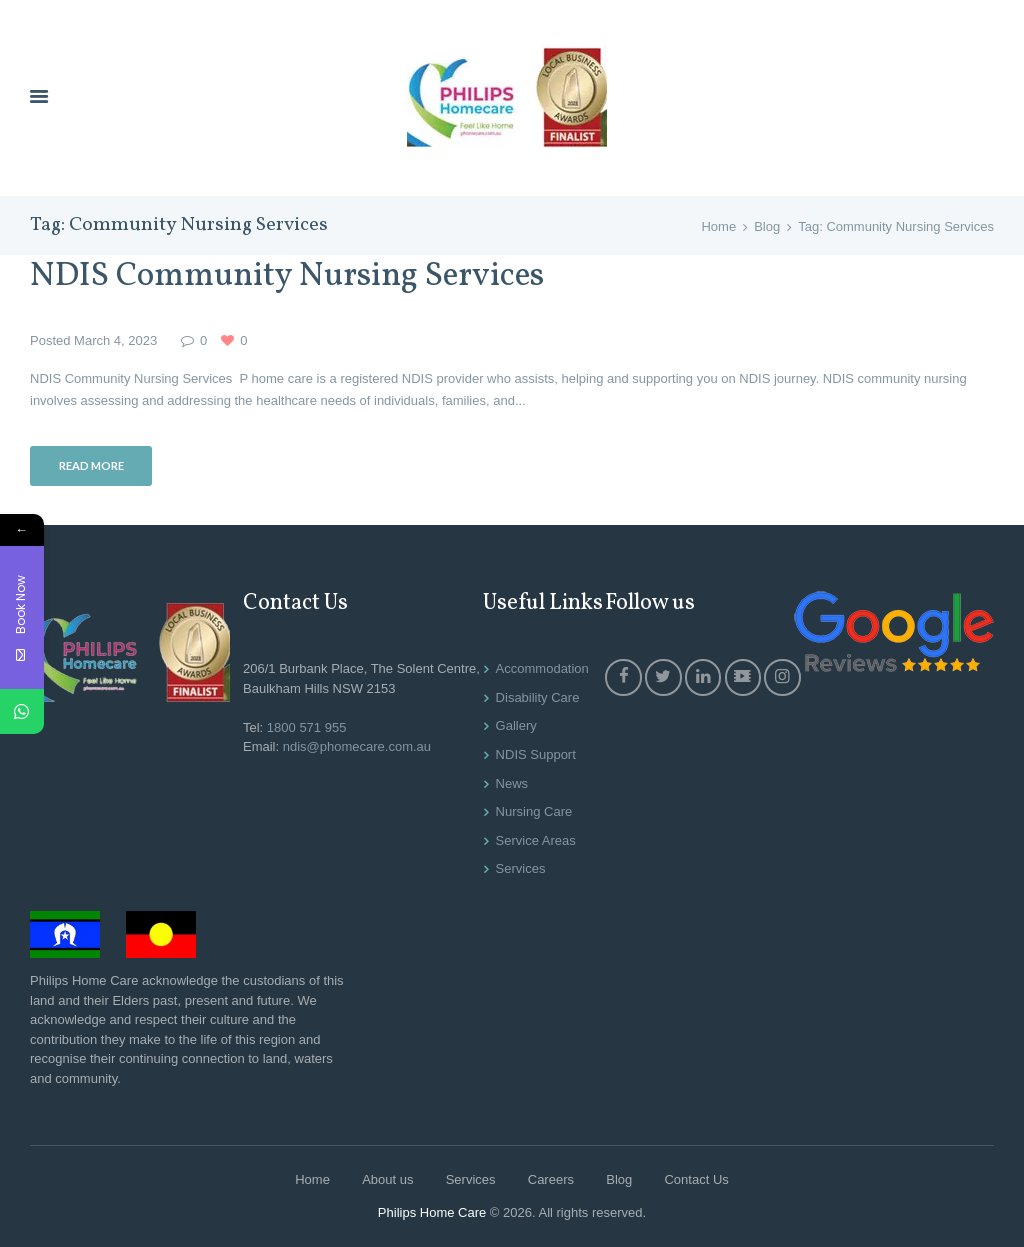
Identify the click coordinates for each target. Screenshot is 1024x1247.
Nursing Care (534, 811)
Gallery (516, 725)
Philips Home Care (432, 1212)
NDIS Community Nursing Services (287, 276)
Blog (767, 226)
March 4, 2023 (115, 340)
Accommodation (542, 668)
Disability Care (538, 697)
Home (718, 226)
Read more (91, 465)
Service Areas (536, 840)
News (512, 783)
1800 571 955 (307, 727)
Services (521, 868)
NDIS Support (536, 754)
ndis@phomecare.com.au (357, 746)
